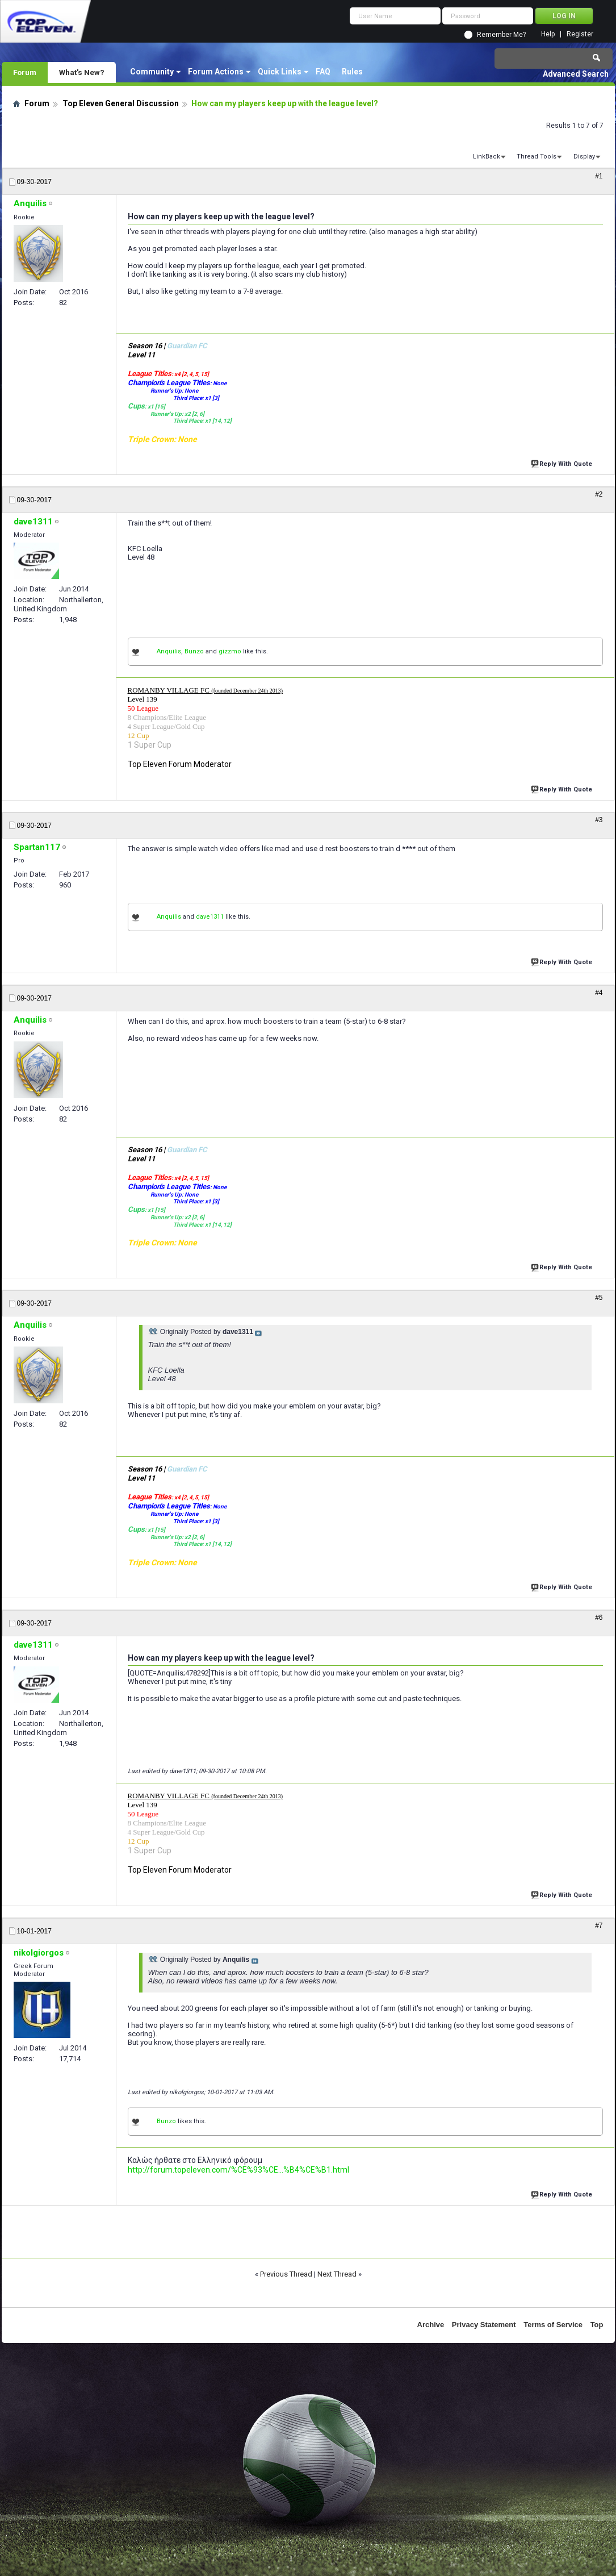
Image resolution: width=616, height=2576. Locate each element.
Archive (431, 2324)
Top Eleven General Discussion (120, 103)
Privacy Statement (484, 2324)
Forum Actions (216, 71)
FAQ (323, 71)
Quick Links (279, 71)
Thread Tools (536, 156)
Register (580, 34)
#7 (598, 1925)
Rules (352, 71)
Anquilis (169, 651)
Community (152, 71)
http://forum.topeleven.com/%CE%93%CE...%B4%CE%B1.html (238, 2169)
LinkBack (486, 156)
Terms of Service (553, 2324)
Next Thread (337, 2274)
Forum (24, 72)
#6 (598, 1618)
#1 (598, 176)
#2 (598, 494)
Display (584, 156)
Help (548, 34)
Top (597, 2324)
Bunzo (194, 651)
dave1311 (210, 916)
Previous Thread (286, 2274)
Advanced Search (576, 73)
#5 (598, 1298)
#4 (598, 993)
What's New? (81, 72)
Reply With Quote (562, 463)
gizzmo (230, 651)
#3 (598, 820)
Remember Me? (501, 35)
